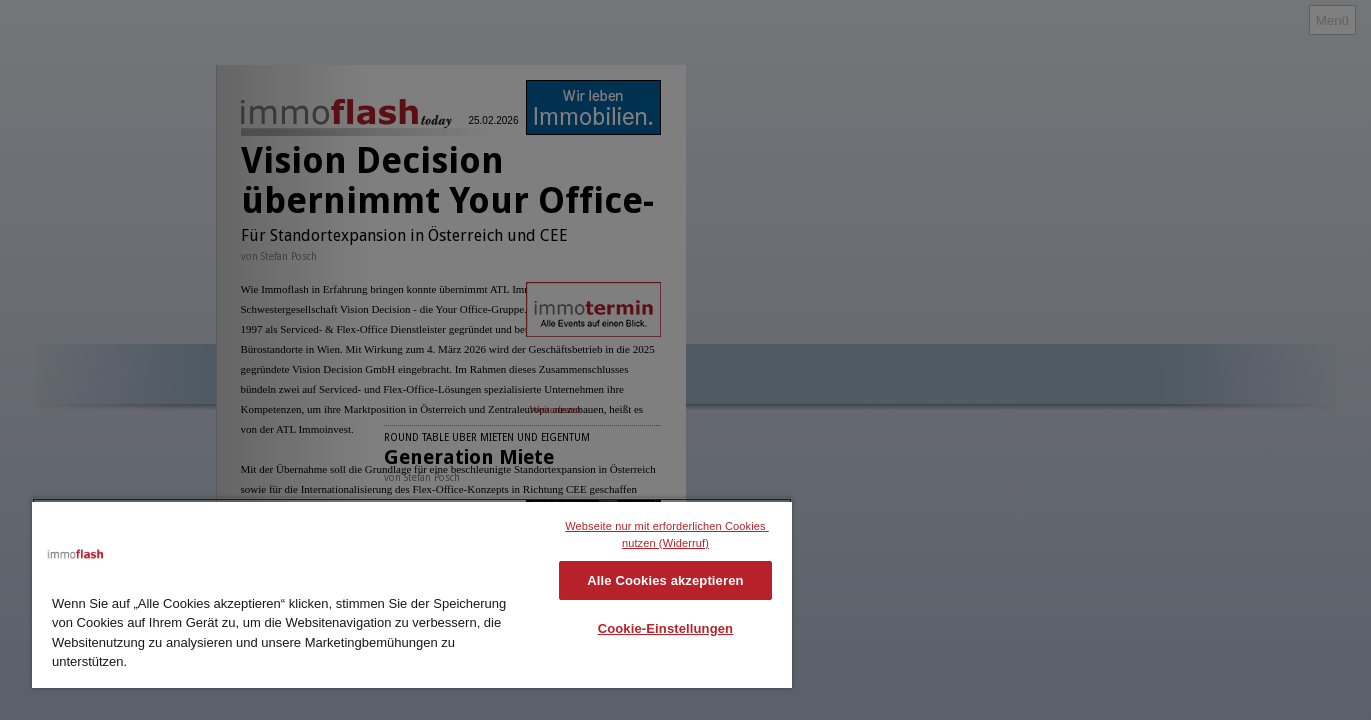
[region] (412, 593)
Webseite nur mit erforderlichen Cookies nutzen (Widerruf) (667, 534)
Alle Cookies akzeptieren (665, 580)
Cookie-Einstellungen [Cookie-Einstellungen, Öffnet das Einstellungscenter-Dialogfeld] (666, 628)
